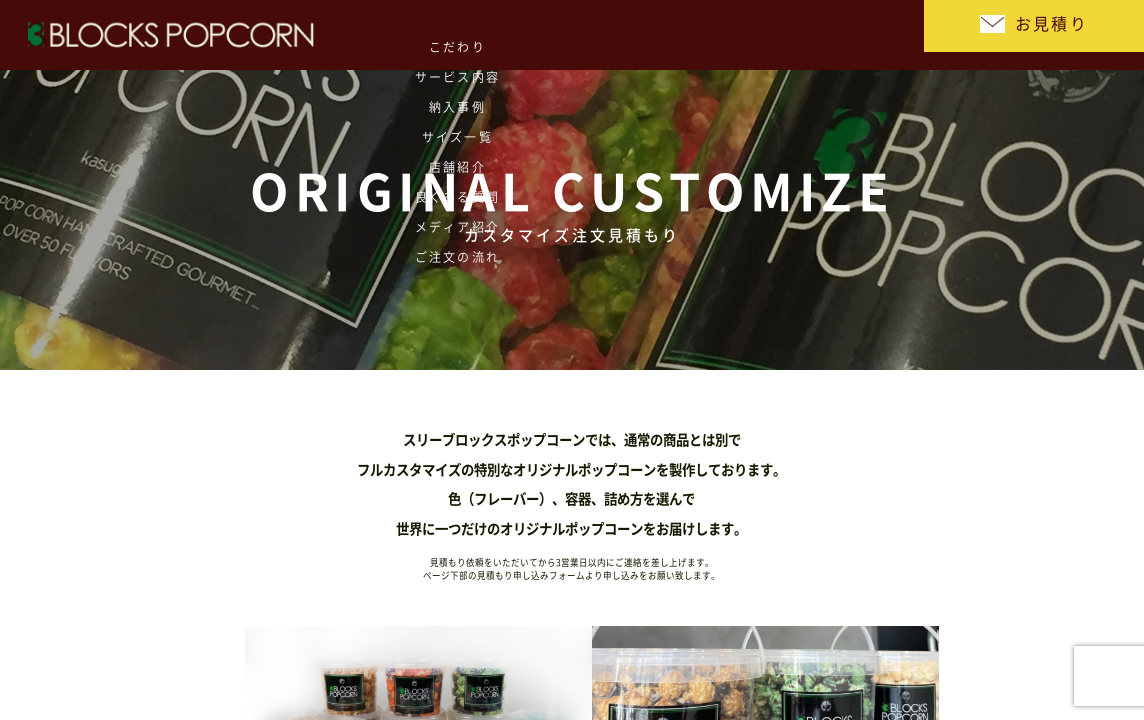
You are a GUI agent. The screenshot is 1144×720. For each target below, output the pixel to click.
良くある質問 (669, 35)
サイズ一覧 (489, 35)
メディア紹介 (759, 35)
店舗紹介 (579, 35)
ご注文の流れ (849, 35)
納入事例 (399, 35)
